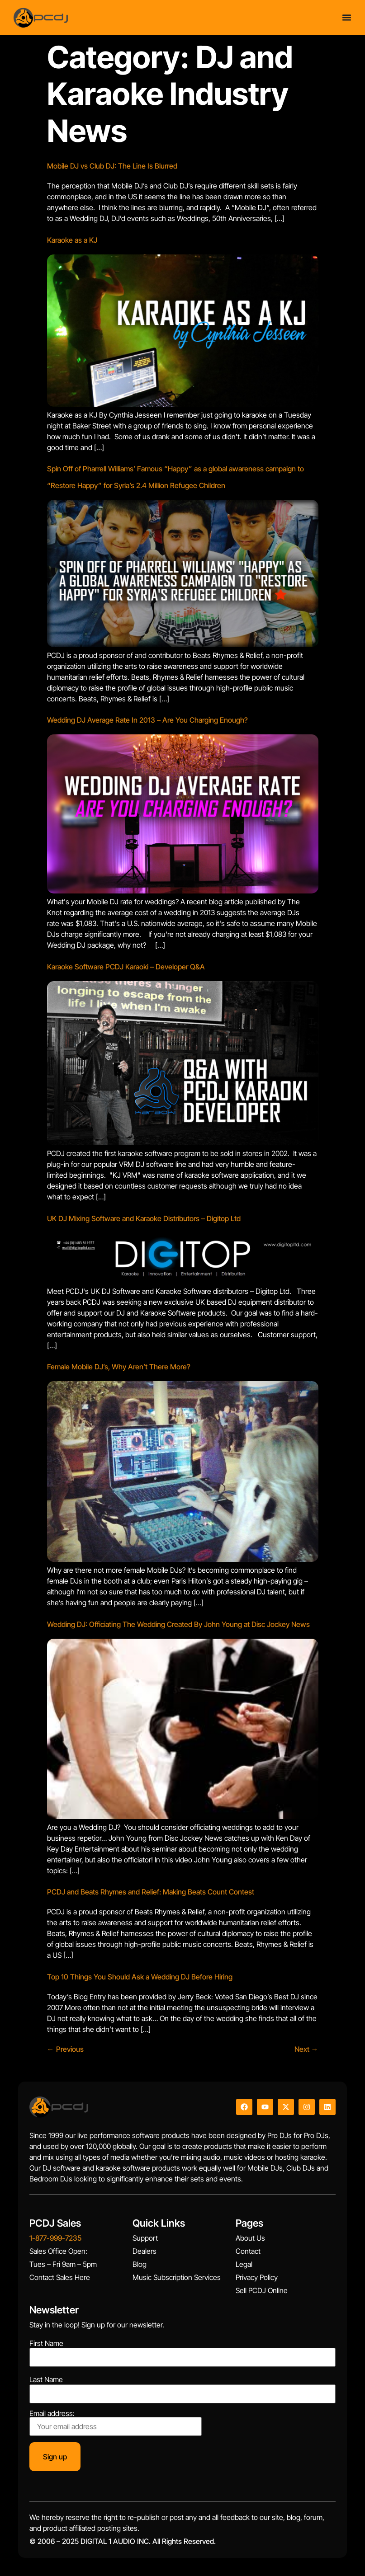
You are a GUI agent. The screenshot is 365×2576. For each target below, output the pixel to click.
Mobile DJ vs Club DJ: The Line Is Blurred (112, 165)
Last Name (46, 2379)
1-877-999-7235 (55, 2237)
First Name (46, 2343)
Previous (65, 2049)
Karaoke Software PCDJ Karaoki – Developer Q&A (126, 966)
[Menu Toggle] (346, 17)
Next (306, 2049)
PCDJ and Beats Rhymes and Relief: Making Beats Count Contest (150, 1891)
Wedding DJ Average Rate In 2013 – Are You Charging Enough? (147, 719)
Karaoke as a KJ (72, 239)
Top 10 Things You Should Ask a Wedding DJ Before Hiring (139, 1976)
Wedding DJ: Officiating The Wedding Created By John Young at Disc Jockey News (178, 1624)
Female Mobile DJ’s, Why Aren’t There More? (118, 1366)
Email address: (115, 2423)
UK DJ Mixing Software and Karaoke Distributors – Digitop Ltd (144, 1218)
